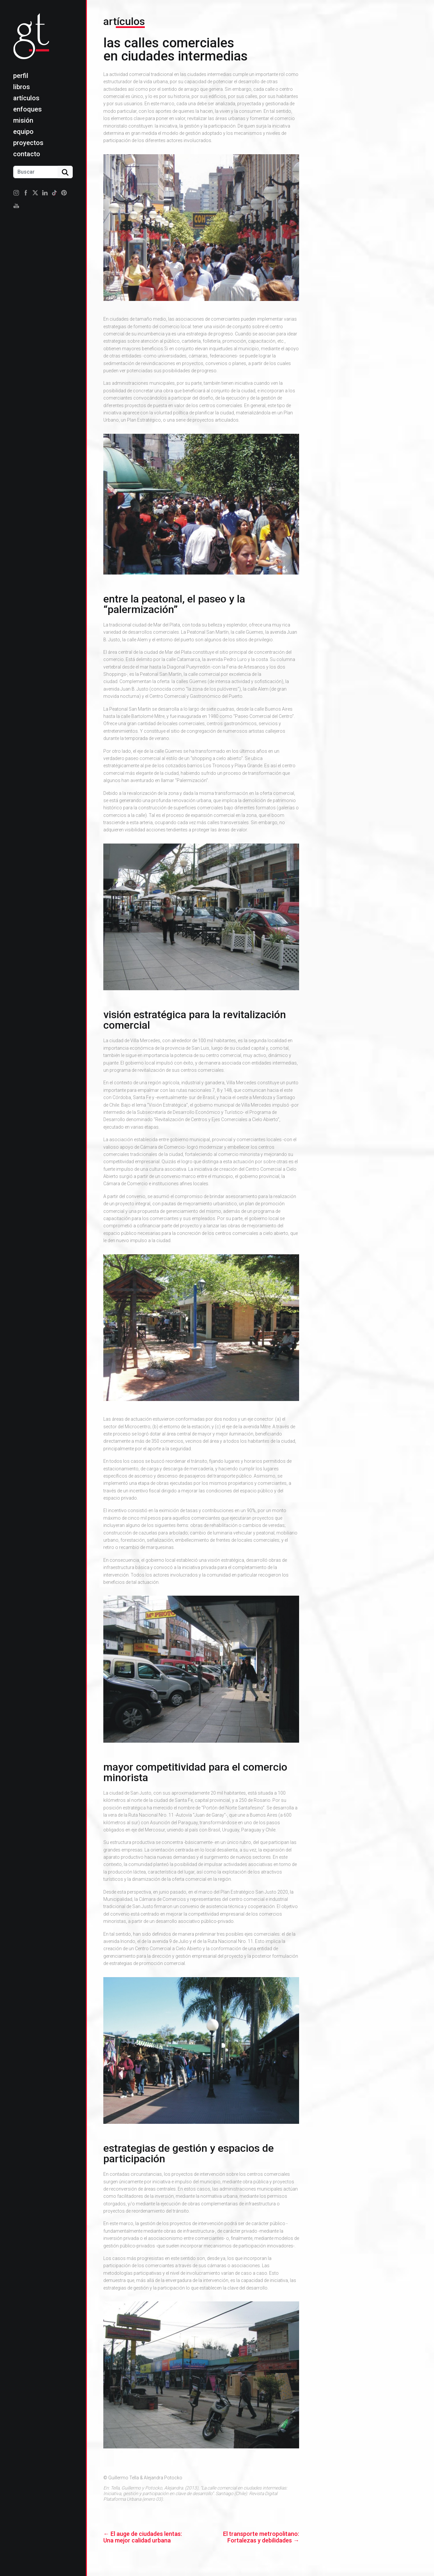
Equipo (23, 131)
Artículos (26, 98)
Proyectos (28, 143)
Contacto (26, 154)
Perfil (20, 76)
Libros (21, 87)
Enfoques (27, 109)
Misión (23, 120)
